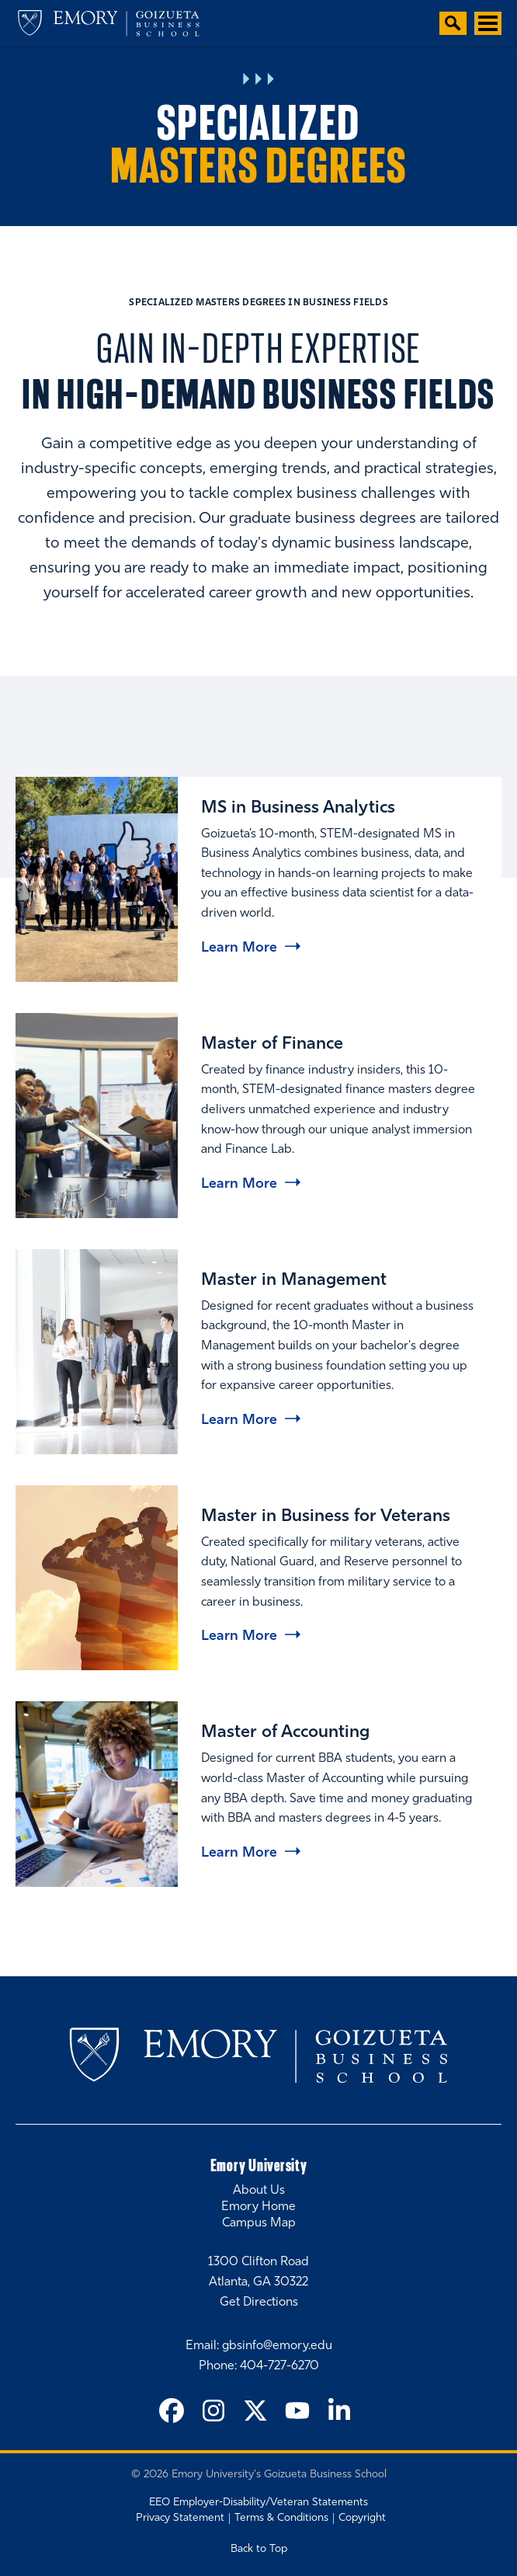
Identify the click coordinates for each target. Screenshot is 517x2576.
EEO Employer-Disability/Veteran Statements (258, 2502)
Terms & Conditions (281, 2518)
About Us (259, 2190)
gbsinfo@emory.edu (277, 2346)
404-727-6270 (279, 2366)
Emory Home (258, 2207)
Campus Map (259, 2223)
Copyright (362, 2518)
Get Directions (259, 2302)
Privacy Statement (180, 2518)
